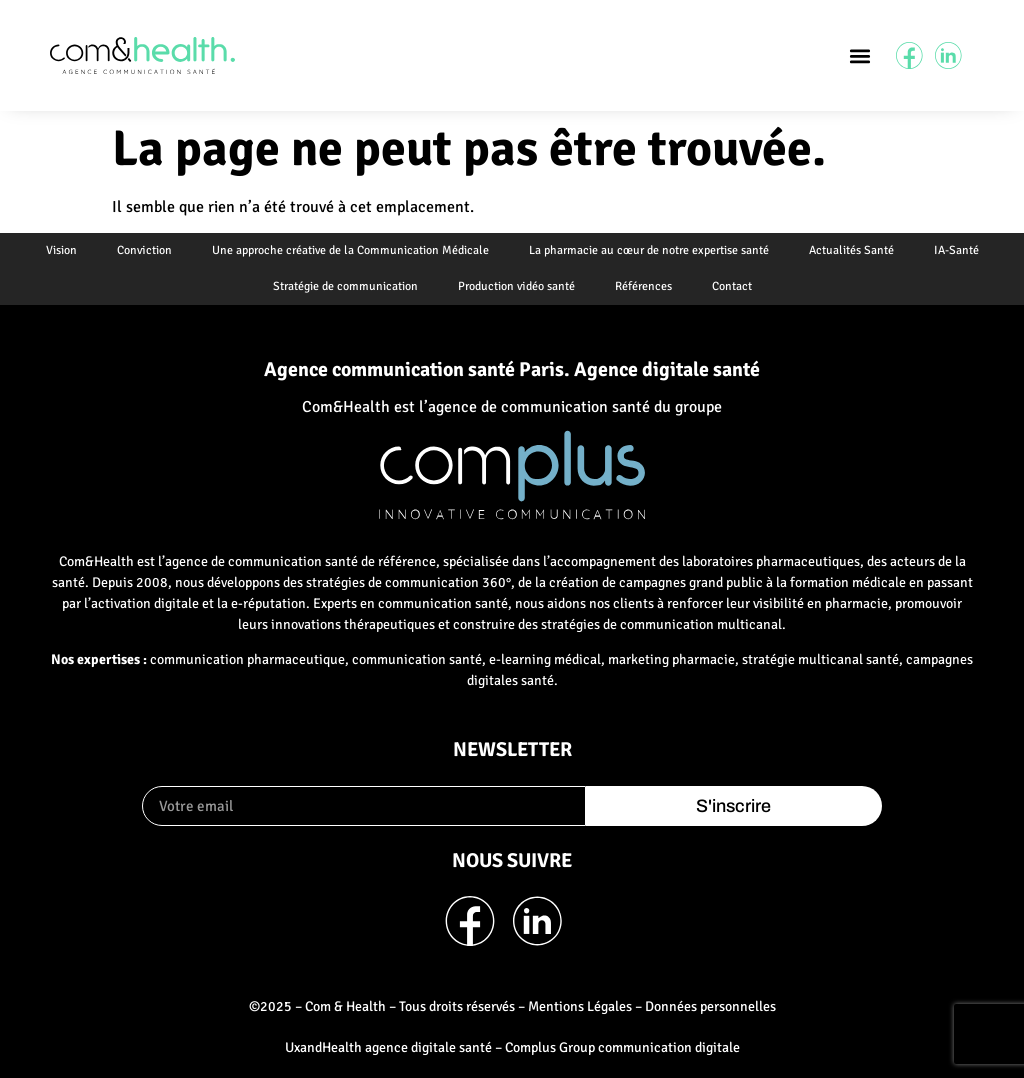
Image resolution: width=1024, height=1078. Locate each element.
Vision (61, 250)
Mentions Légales (580, 1006)
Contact (732, 286)
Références (643, 286)
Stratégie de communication (345, 286)
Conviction (144, 250)
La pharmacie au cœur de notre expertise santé (649, 250)
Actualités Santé (851, 250)
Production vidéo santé (516, 286)
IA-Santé (956, 250)
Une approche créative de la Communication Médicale (350, 250)
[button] (859, 55)
